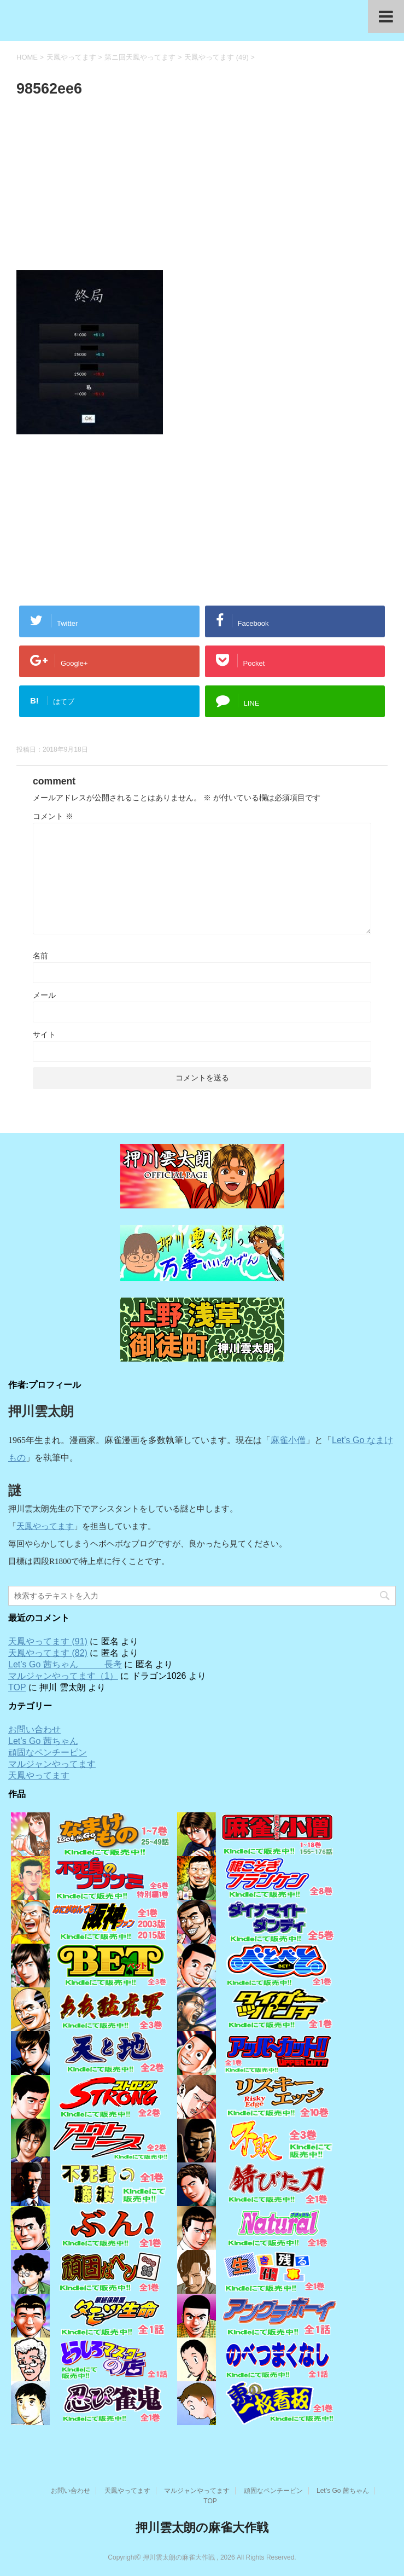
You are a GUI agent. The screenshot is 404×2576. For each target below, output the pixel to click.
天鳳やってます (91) (47, 1641)
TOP (17, 1687)
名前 (40, 955)
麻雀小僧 (288, 1440)
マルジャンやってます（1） (63, 1675)
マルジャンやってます (52, 1764)
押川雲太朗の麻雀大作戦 (202, 2527)
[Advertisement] (202, 187)
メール (44, 995)
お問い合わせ (34, 1729)
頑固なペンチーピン (47, 1752)
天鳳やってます (45, 1526)
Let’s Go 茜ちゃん (43, 1741)
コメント (53, 816)
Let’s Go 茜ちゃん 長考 (65, 1664)
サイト (44, 1034)
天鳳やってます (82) (47, 1653)
